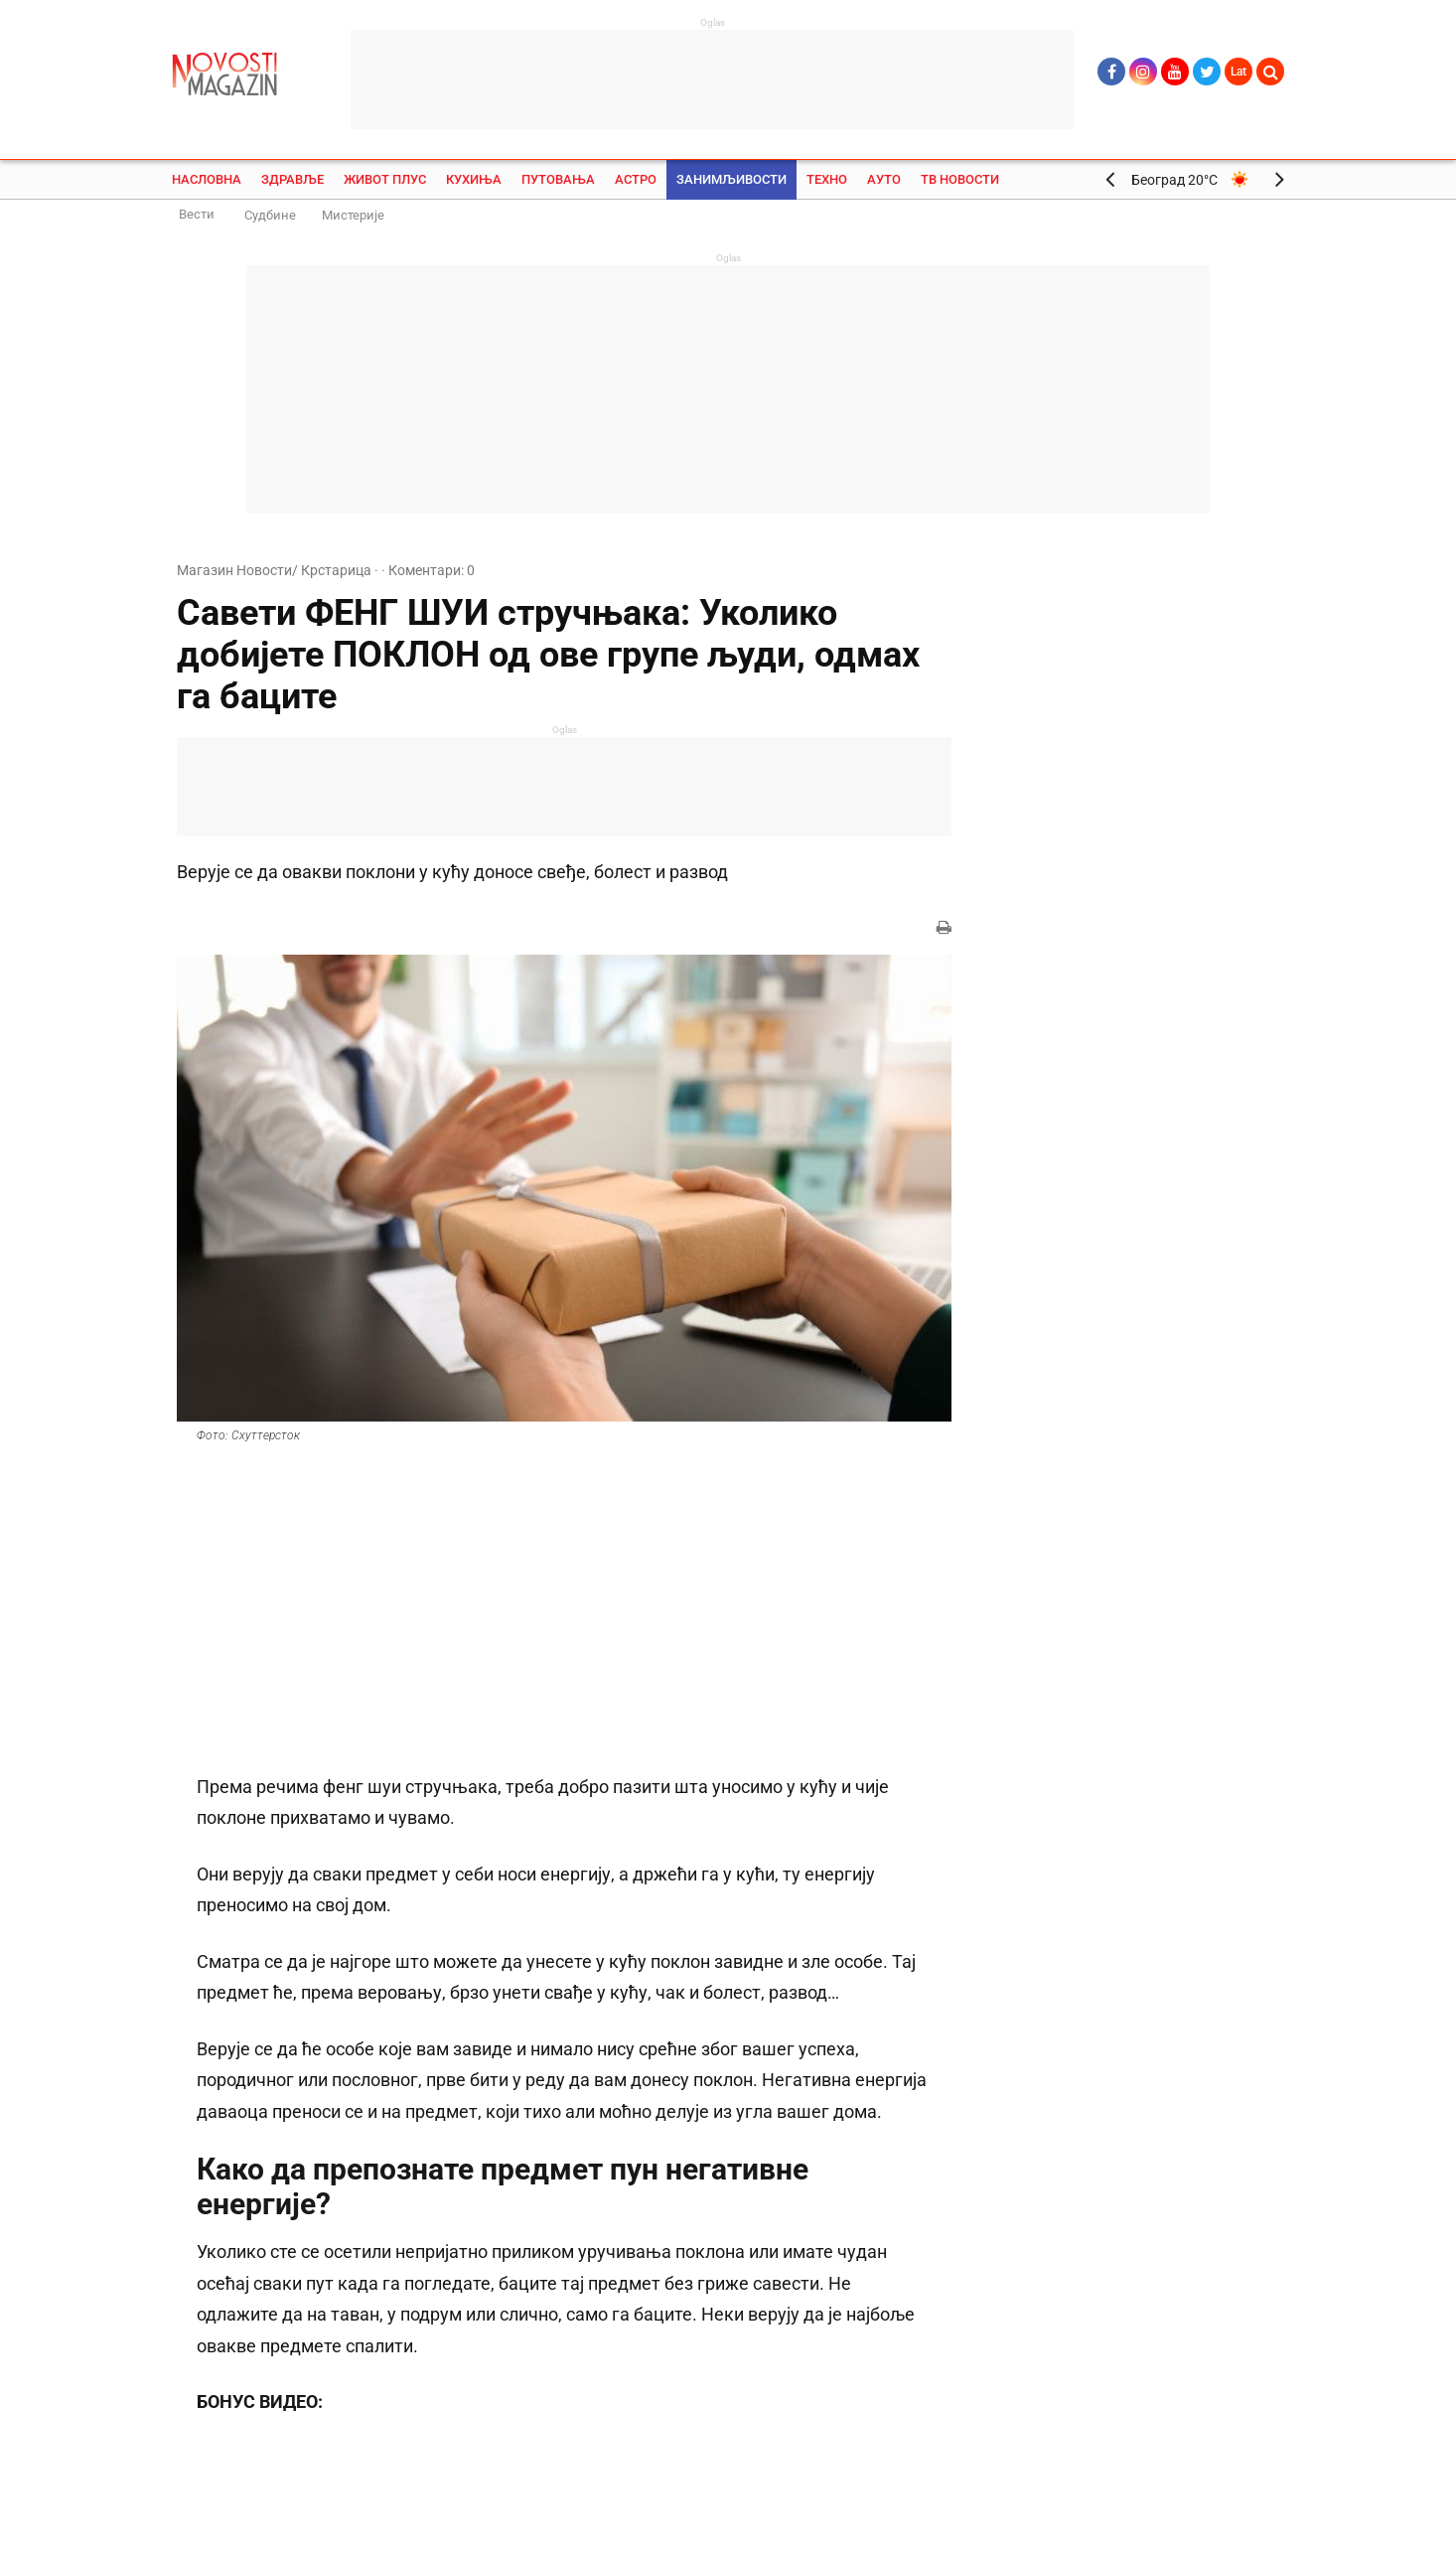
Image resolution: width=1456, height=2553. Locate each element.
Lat (1238, 71)
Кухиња (474, 179)
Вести (197, 214)
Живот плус (385, 179)
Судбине (270, 215)
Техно (826, 179)
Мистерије (353, 215)
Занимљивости (731, 179)
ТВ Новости (960, 179)
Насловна (206, 179)
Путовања (558, 179)
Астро (635, 179)
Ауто (884, 179)
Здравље (292, 179)
